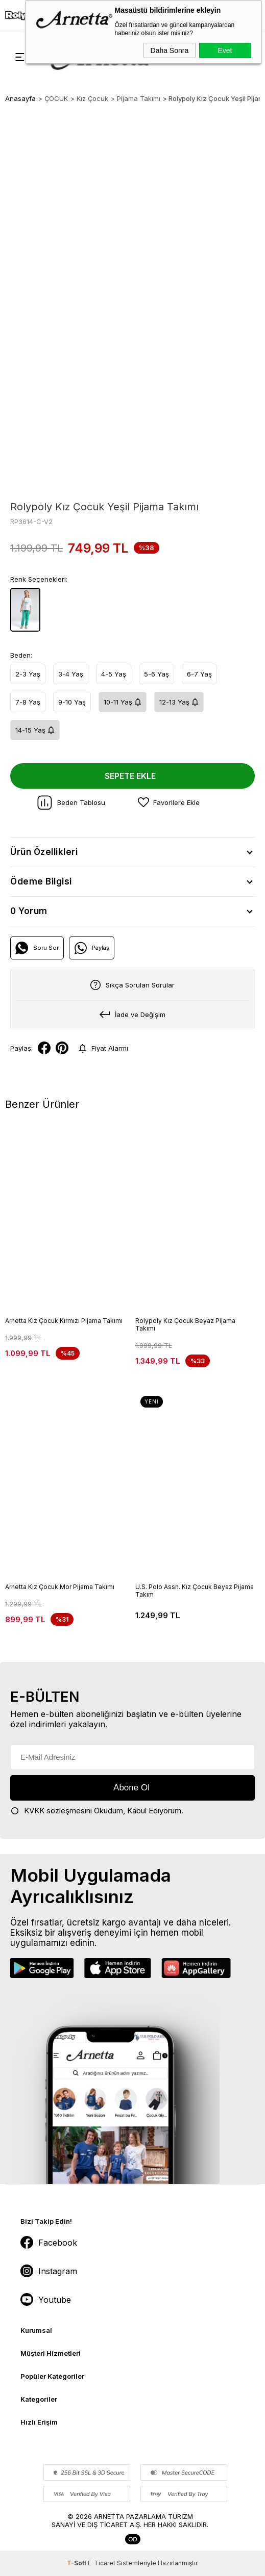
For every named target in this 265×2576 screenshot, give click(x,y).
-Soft (77, 2563)
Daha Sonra (170, 50)
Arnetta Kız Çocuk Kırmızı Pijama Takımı (64, 1320)
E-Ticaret (101, 2563)
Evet (225, 50)
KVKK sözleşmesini (58, 1810)
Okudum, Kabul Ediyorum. (96, 1811)
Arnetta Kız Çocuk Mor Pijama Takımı (59, 1587)
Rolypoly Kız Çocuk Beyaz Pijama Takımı (185, 1324)
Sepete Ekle (130, 776)
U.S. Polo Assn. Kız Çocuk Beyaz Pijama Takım (194, 1590)
